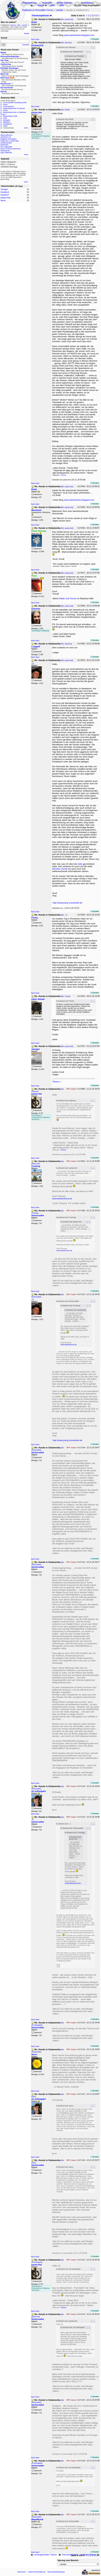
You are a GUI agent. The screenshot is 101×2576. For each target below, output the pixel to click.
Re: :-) (64, 915)
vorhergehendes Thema (44, 2554)
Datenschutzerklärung (36, 2572)
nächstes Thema (90, 2554)
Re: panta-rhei (67, 19)
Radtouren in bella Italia (9, 141)
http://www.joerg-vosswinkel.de (67, 903)
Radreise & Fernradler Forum (37, 10)
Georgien (6, 120)
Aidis (79, 864)
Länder (59, 10)
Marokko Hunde (59, 869)
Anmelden (87, 2)
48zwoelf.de (5, 151)
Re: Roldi (65, 110)
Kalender (47, 2)
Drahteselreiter (6, 143)
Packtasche (7, 124)
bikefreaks (4, 145)
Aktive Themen (64, 2)
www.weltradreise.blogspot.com (79, 35)
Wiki (62, 5)
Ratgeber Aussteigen (8, 139)
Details (26, 33)
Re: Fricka (66, 996)
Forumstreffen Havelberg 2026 (14, 102)
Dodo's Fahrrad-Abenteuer (10, 149)
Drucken (95, 39)
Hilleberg (6, 122)
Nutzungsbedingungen (56, 2572)
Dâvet (63, 475)
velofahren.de (5, 137)
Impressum (21, 2572)
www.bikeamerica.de (62, 1198)
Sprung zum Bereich (68, 2560)
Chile (5, 118)
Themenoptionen (42, 15)
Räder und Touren (68, 598)
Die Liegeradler (6, 147)
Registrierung (29, 2)
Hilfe (52, 5)
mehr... (26, 128)
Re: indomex (66, 644)
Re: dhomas (66, 43)
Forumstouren (8, 106)
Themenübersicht (68, 2554)
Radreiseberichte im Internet (14, 108)
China (5, 110)
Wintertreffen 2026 (10, 116)
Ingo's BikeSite (6, 153)
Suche (40, 5)
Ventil (5, 126)
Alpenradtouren (6, 135)
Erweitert (25, 45)
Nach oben (35, 39)
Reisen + (57, 1081)
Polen (5, 104)
